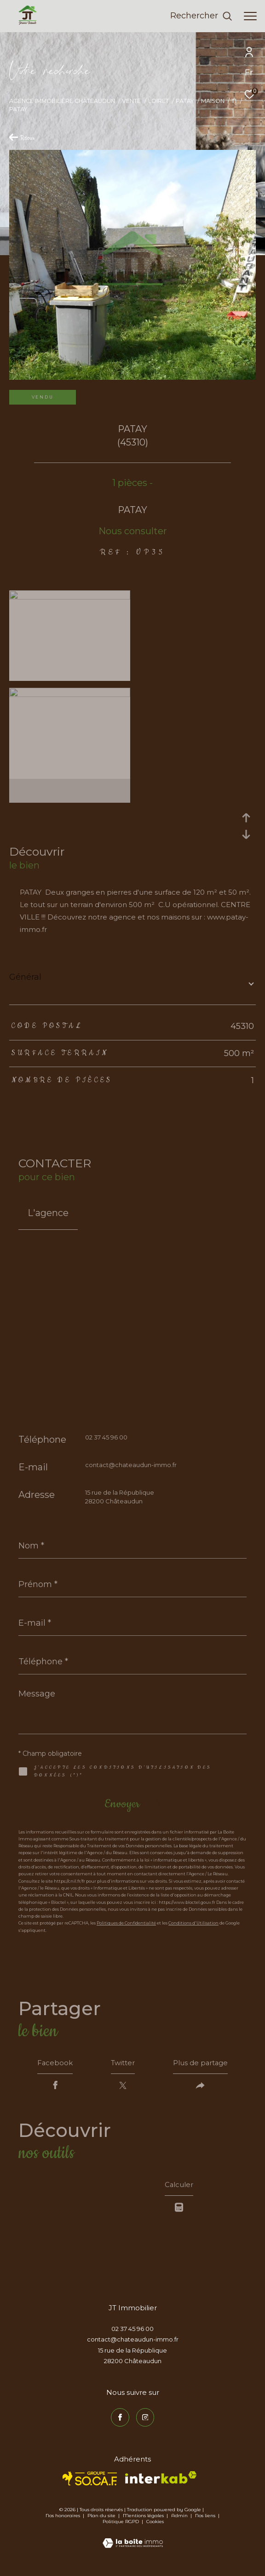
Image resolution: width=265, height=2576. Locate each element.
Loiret (158, 100)
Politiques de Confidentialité (126, 1922)
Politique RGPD (121, 2526)
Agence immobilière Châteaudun (62, 100)
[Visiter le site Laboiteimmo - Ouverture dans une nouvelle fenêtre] (132, 2541)
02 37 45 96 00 (106, 1437)
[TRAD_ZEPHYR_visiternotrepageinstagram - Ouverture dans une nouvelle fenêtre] (145, 2421)
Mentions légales (144, 2520)
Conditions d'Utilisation (193, 1922)
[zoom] (69, 597)
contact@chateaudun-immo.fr (131, 1464)
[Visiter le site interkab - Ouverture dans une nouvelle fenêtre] (160, 2482)
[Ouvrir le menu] (250, 16)
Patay (185, 100)
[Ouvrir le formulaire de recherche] (201, 16)
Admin (180, 2520)
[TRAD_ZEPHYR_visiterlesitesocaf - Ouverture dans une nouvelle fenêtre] (90, 2483)
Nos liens (206, 2520)
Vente (131, 100)
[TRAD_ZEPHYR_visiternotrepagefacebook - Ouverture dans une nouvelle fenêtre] (120, 2421)
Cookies (155, 2526)
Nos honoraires (63, 2520)
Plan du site (102, 2520)
